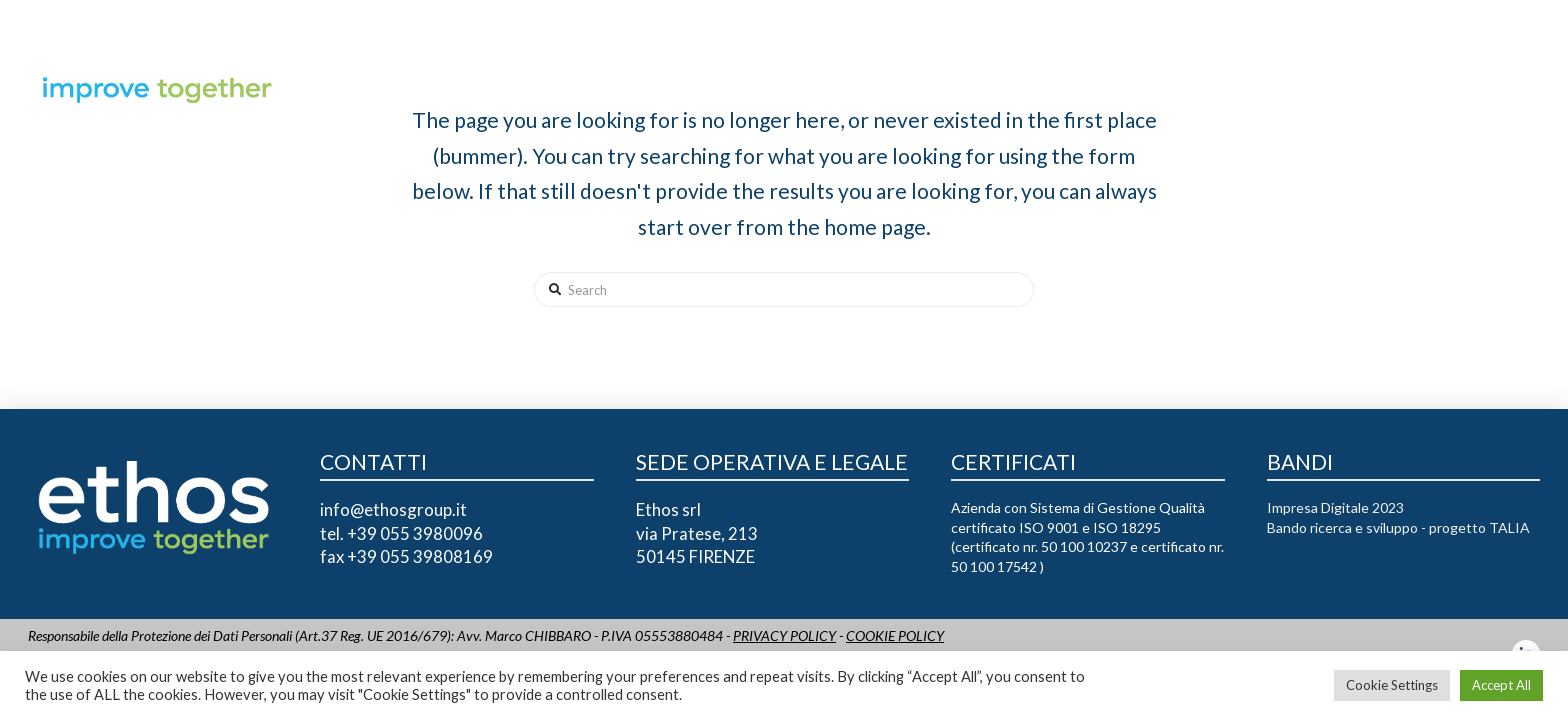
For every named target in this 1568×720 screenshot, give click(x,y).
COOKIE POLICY (895, 635)
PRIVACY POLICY (784, 635)
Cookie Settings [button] (1392, 685)
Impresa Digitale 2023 (1335, 507)
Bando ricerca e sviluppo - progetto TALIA (1398, 527)
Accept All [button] (1501, 685)
